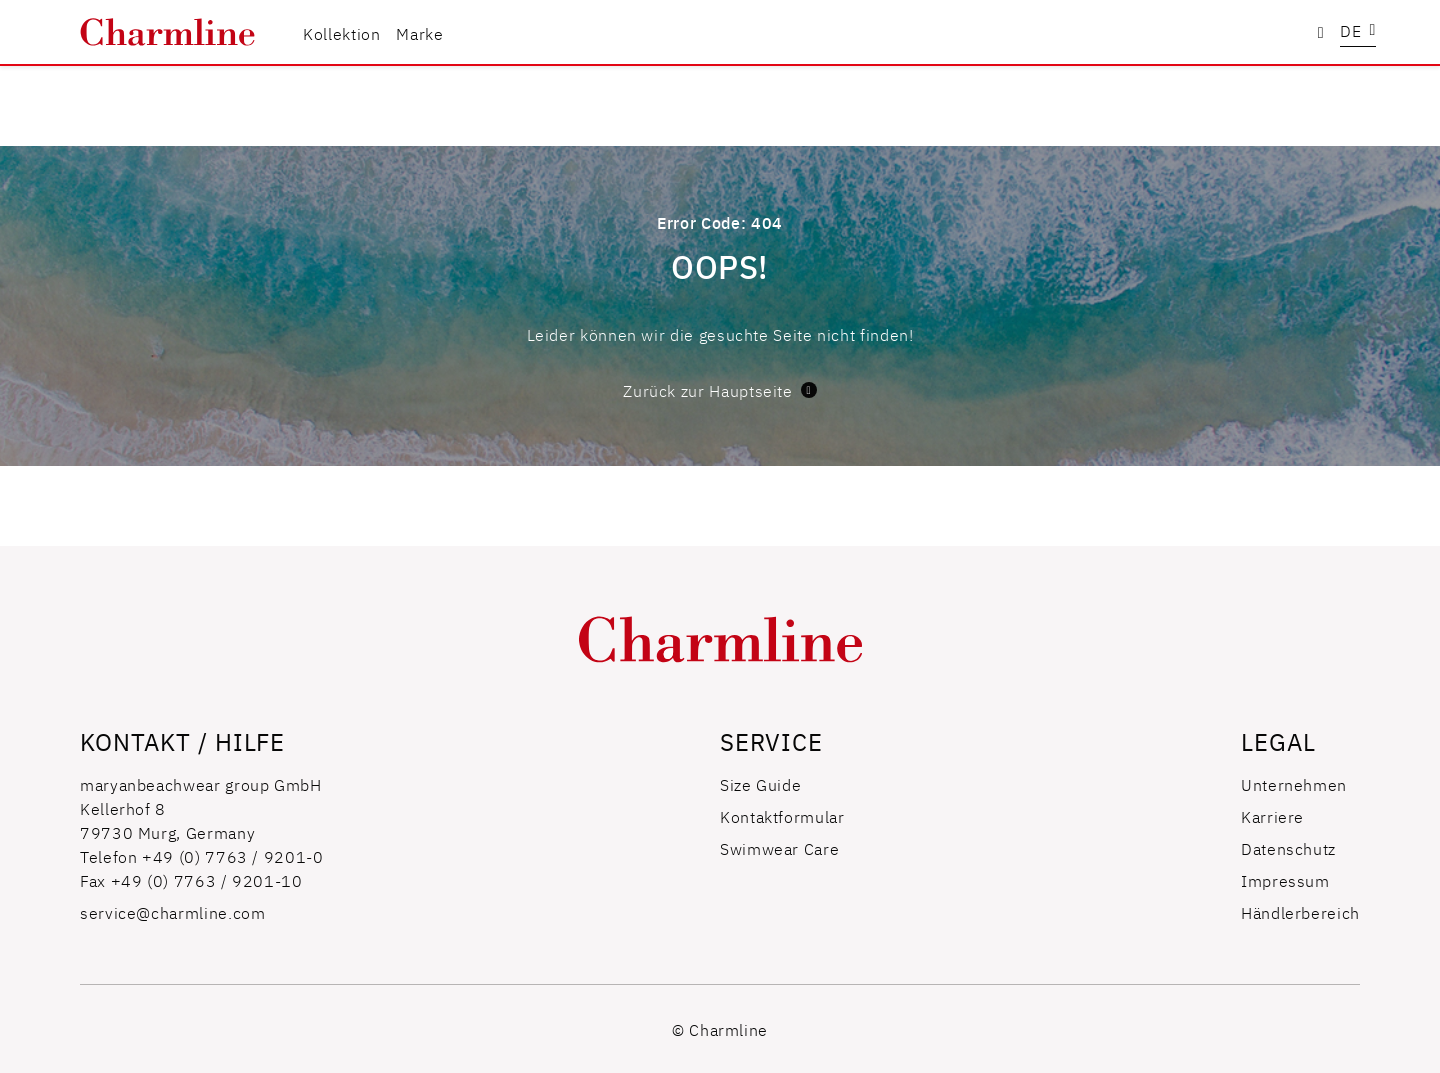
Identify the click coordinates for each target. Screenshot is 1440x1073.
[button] (1358, 32)
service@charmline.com (172, 912)
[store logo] (167, 32)
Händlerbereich (1300, 912)
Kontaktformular (782, 816)
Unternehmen (1294, 784)
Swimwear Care (779, 848)
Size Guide (760, 784)
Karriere (1272, 816)
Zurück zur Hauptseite (719, 390)
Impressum (1285, 880)
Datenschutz (1288, 848)
